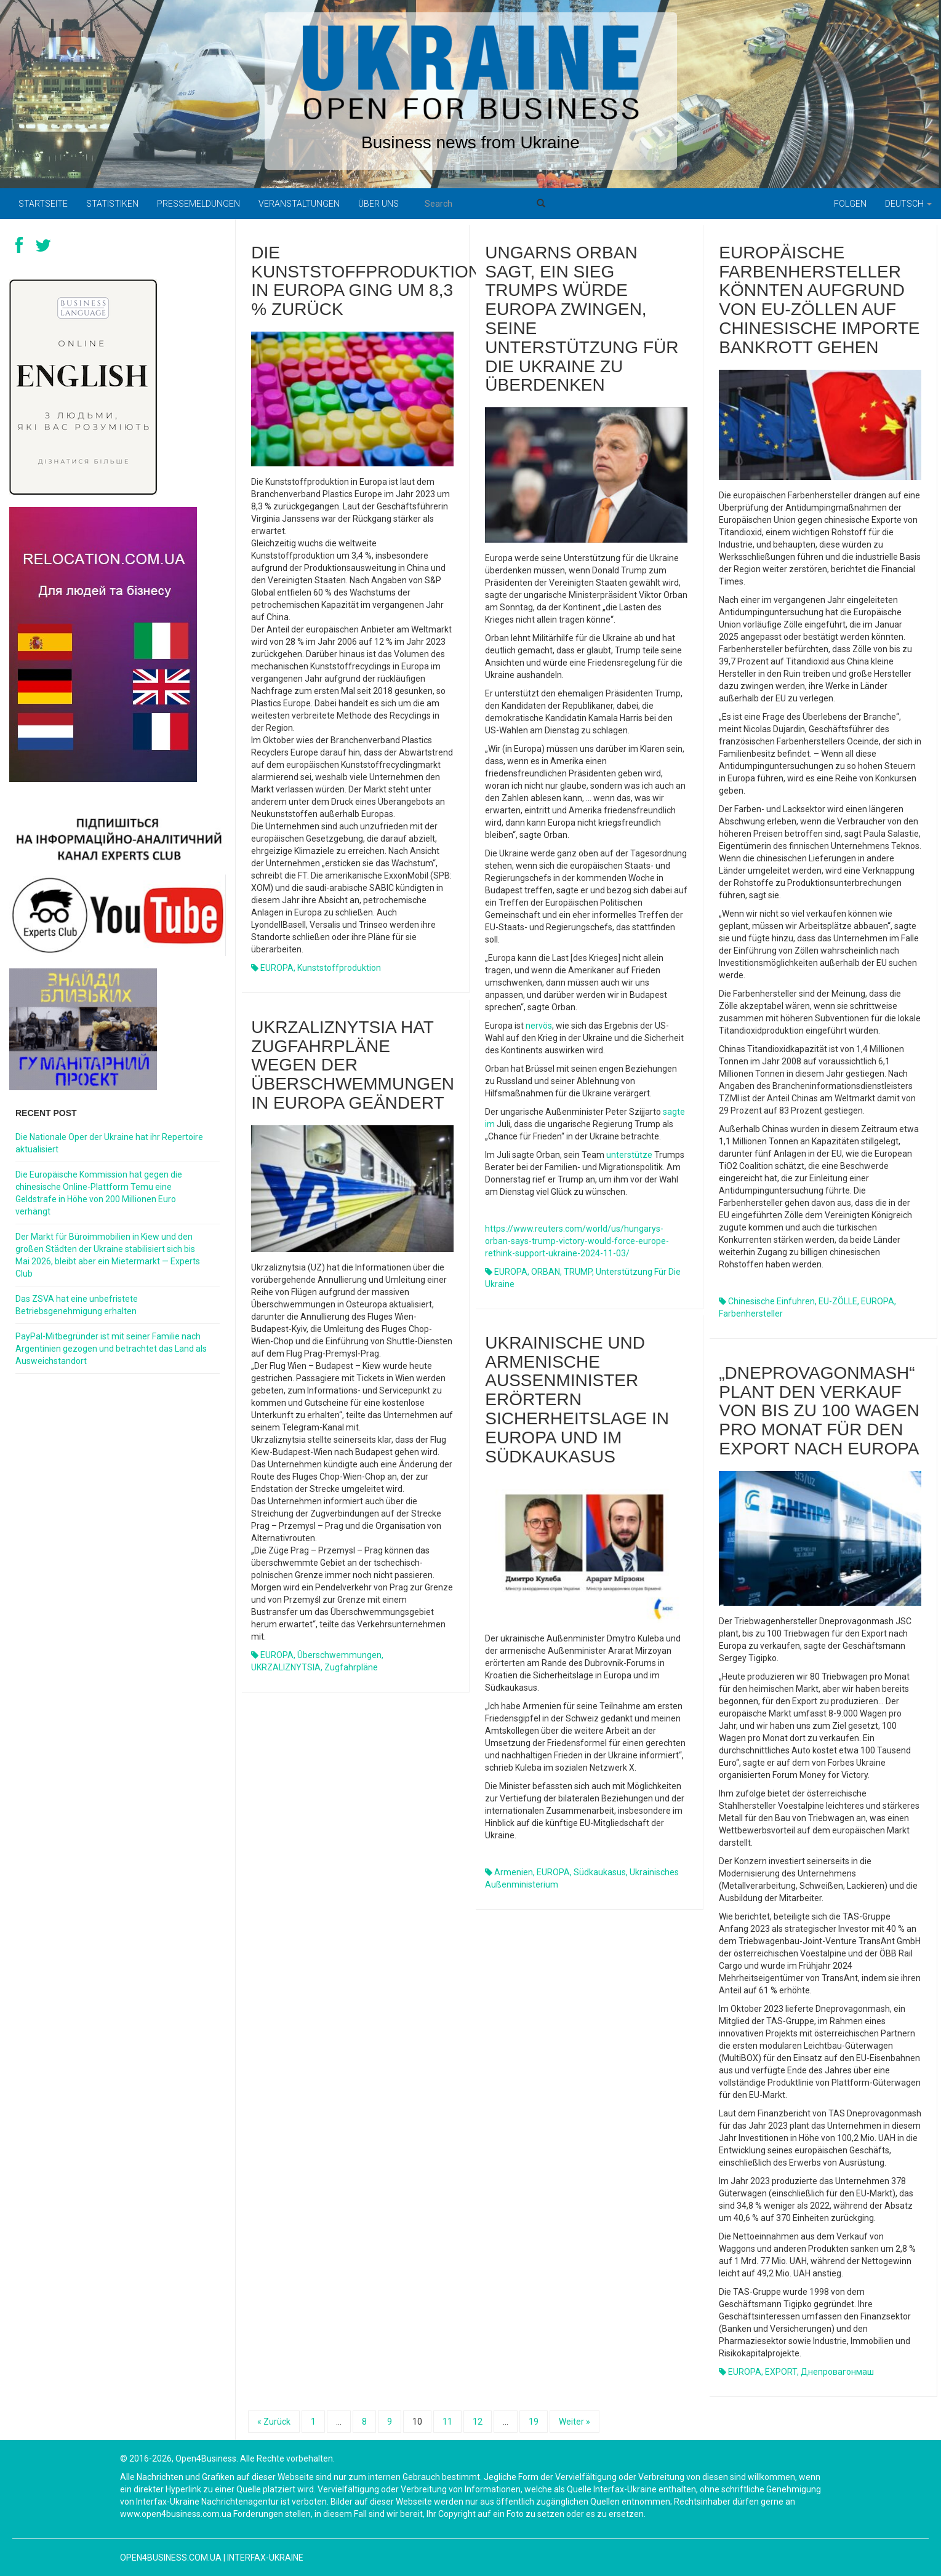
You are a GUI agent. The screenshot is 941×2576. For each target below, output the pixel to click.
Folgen (850, 204)
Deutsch (908, 204)
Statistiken (112, 204)
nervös (539, 1026)
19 (534, 2421)
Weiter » (574, 2421)
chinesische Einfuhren (771, 1301)
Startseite (43, 204)
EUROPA (277, 968)
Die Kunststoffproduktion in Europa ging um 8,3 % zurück (366, 281)
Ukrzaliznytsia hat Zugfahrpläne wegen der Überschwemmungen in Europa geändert (352, 1065)
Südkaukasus (600, 1872)
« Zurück (273, 2421)
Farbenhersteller (751, 1313)
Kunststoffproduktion (339, 968)
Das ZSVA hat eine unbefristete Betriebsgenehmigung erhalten (76, 1305)
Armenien (513, 1872)
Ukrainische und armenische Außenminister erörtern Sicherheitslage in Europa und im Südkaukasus (577, 1399)
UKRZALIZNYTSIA (286, 1667)
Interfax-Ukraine (265, 2557)
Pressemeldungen (198, 204)
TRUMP (578, 1272)
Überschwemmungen (339, 1655)
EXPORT (781, 2372)
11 (447, 2421)
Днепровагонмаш (837, 2372)
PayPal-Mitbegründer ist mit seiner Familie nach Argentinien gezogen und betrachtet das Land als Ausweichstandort (111, 1348)
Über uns (378, 204)
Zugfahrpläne (351, 1667)
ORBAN (545, 1272)
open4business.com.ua (171, 2557)
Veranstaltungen (299, 204)
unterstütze (629, 1155)
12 (478, 2421)
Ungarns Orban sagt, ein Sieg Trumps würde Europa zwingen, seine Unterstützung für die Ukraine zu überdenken (581, 319)
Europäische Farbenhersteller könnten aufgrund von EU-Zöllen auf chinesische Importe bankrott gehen (819, 300)
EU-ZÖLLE (838, 1301)
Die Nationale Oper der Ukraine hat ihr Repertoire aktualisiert (109, 1143)
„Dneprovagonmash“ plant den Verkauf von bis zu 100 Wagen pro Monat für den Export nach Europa (819, 1410)
